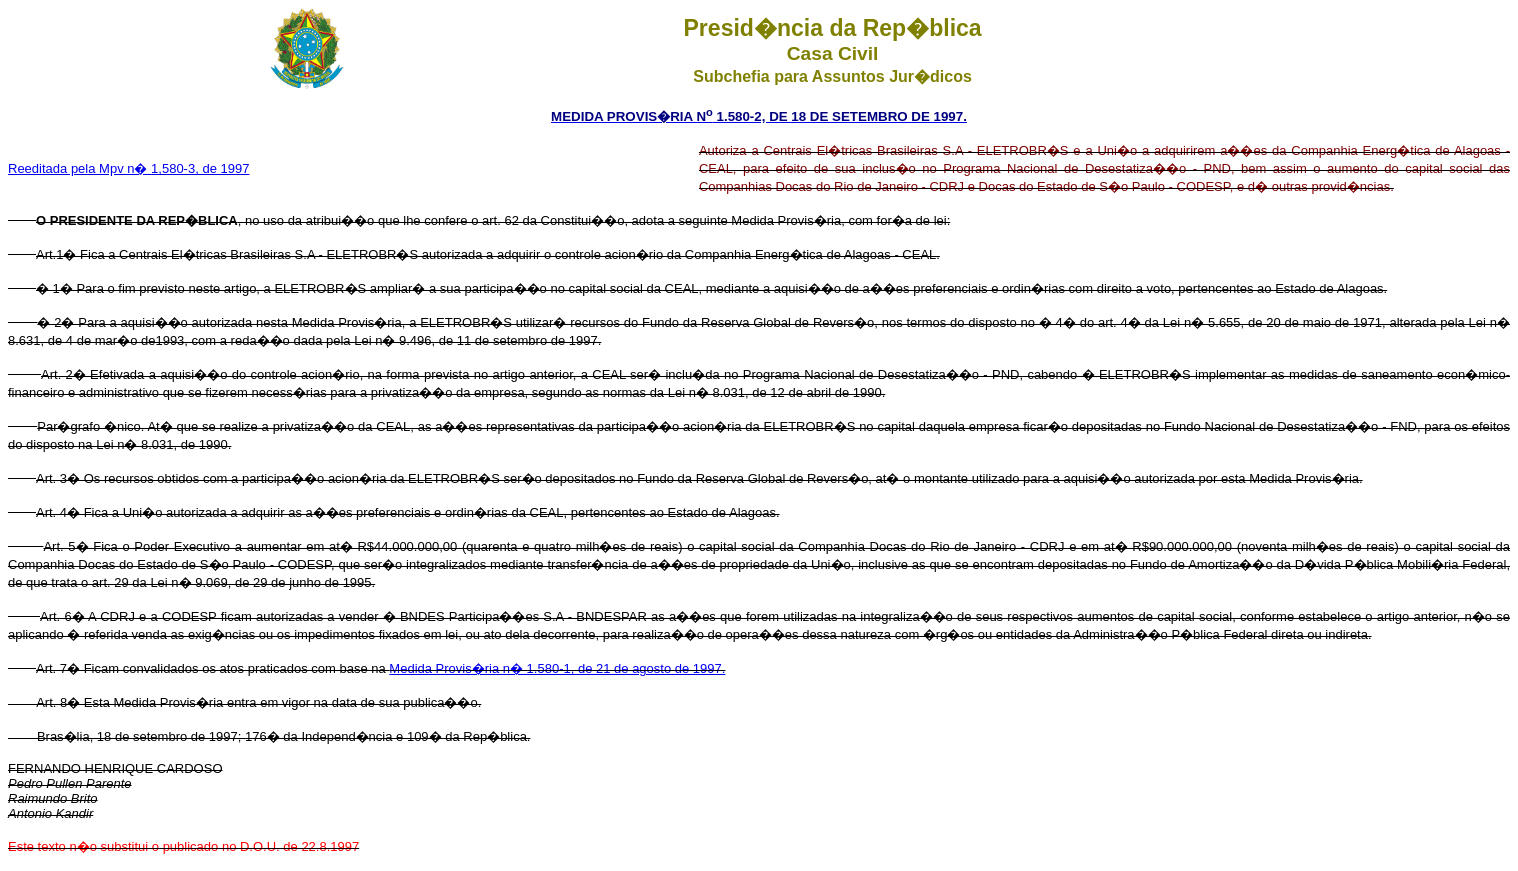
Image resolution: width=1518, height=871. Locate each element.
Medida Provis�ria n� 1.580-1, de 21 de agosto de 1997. (557, 668)
